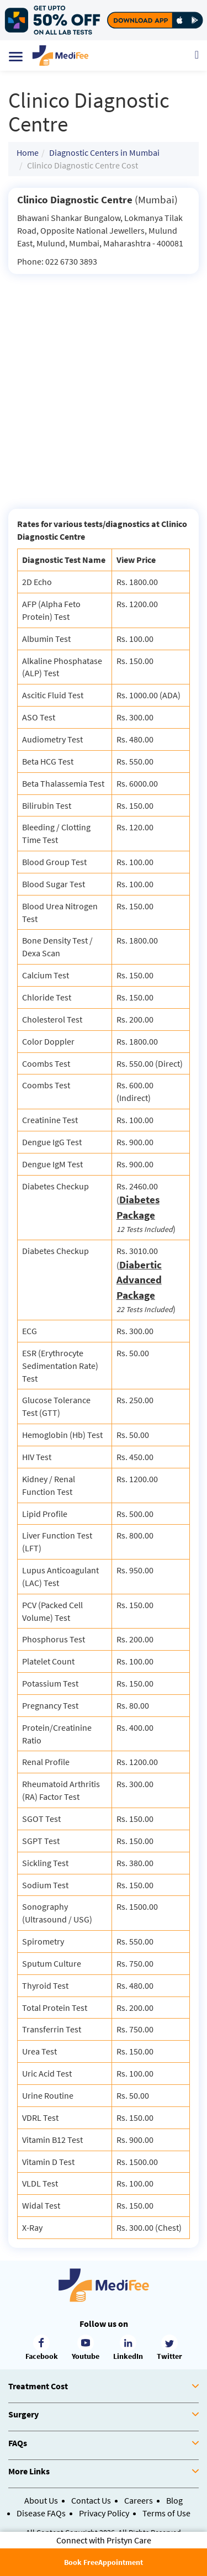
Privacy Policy (104, 2513)
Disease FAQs (41, 2513)
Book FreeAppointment (103, 2562)
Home (28, 152)
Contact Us (91, 2500)
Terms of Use (166, 2513)
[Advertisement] (103, 383)
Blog (174, 2500)
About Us (41, 2500)
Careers (138, 2500)
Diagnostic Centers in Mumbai (104, 152)
